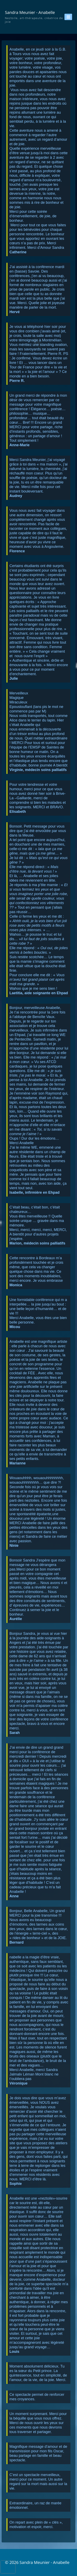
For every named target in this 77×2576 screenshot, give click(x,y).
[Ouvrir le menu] (68, 17)
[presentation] (8, 2567)
